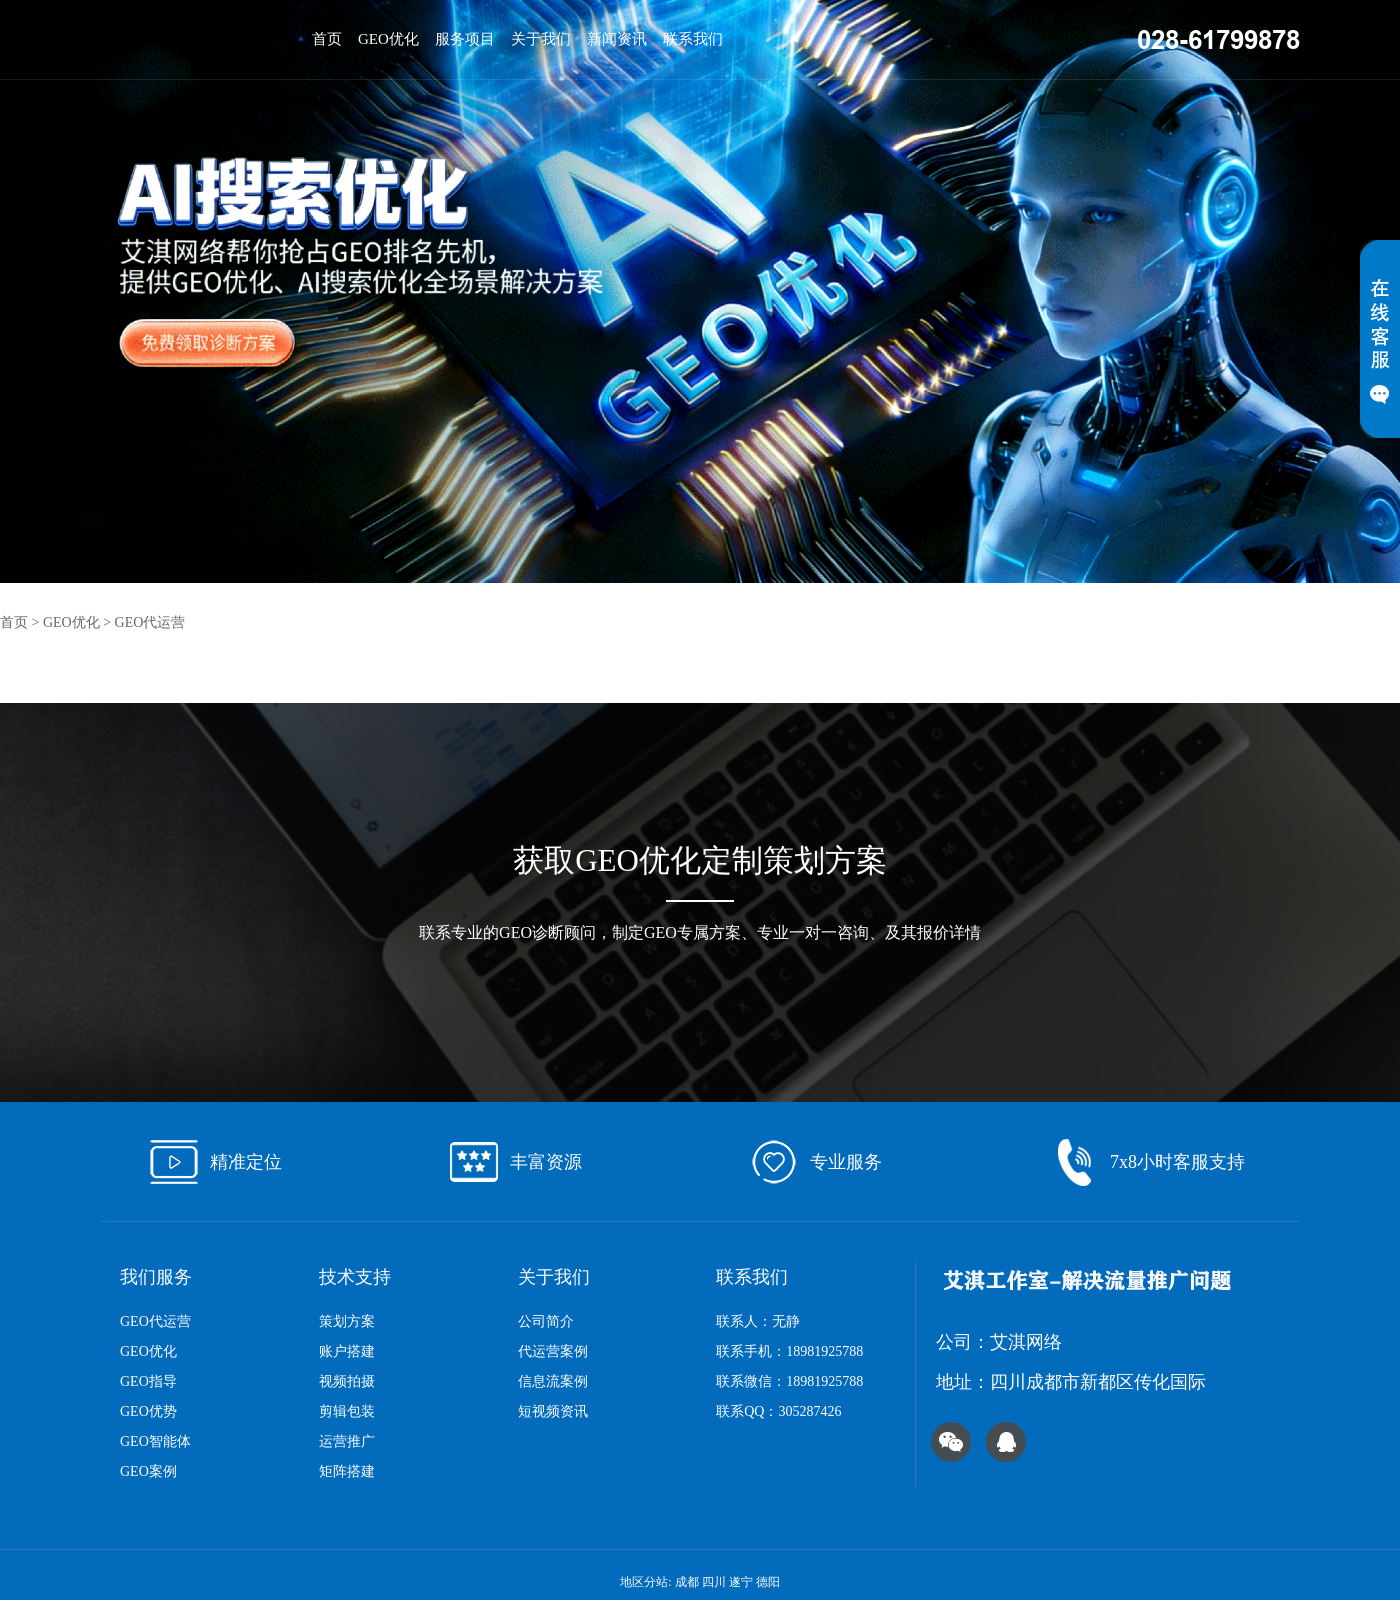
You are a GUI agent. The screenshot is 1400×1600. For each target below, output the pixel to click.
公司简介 (546, 1321)
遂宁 (741, 1582)
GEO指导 (148, 1381)
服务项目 (465, 39)
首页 (327, 39)
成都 (687, 1582)
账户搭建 (347, 1351)
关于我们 (541, 39)
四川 (714, 1582)
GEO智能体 (155, 1441)
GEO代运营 (150, 622)
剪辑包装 (347, 1411)
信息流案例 (553, 1381)
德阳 (768, 1582)
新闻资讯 (617, 39)
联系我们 (693, 39)
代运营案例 (553, 1351)
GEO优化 (388, 39)
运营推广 (347, 1441)
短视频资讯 (553, 1411)
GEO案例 (148, 1471)
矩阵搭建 (347, 1471)
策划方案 (347, 1321)
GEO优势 (148, 1411)
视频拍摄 (347, 1381)
